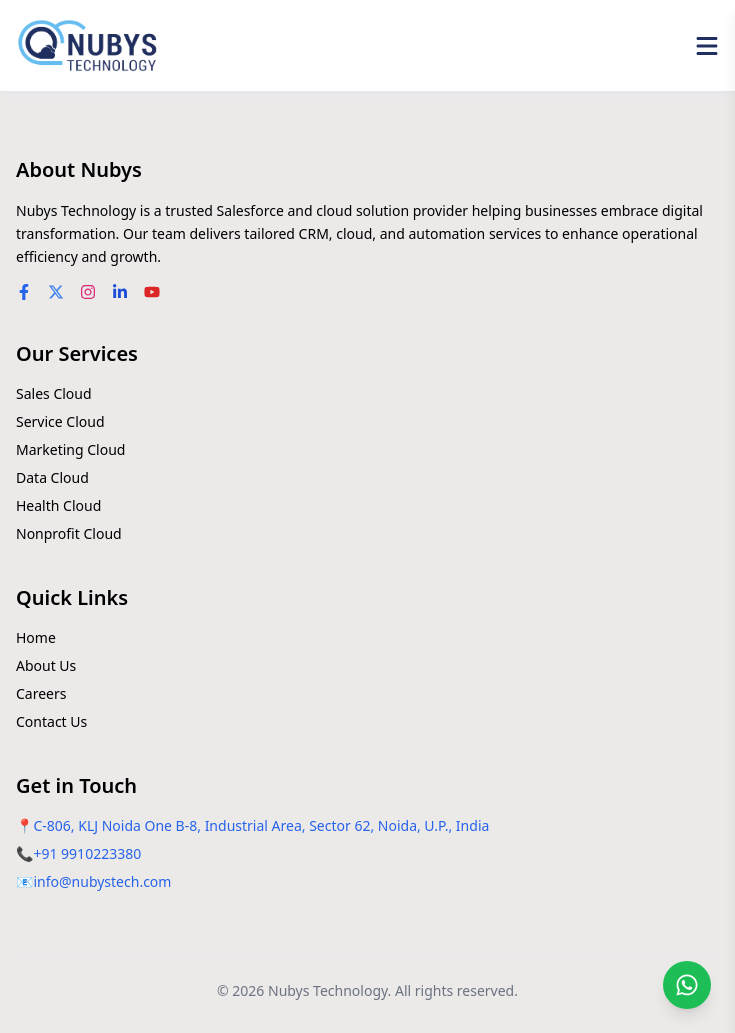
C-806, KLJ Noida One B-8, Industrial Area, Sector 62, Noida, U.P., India (261, 825)
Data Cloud (52, 477)
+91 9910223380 (87, 853)
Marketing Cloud (70, 449)
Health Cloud (58, 505)
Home (36, 637)
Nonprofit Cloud (69, 533)
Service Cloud (60, 421)
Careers (41, 693)
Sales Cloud (54, 393)
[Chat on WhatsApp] (687, 985)
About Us (46, 665)
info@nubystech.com (102, 881)
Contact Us (51, 721)
